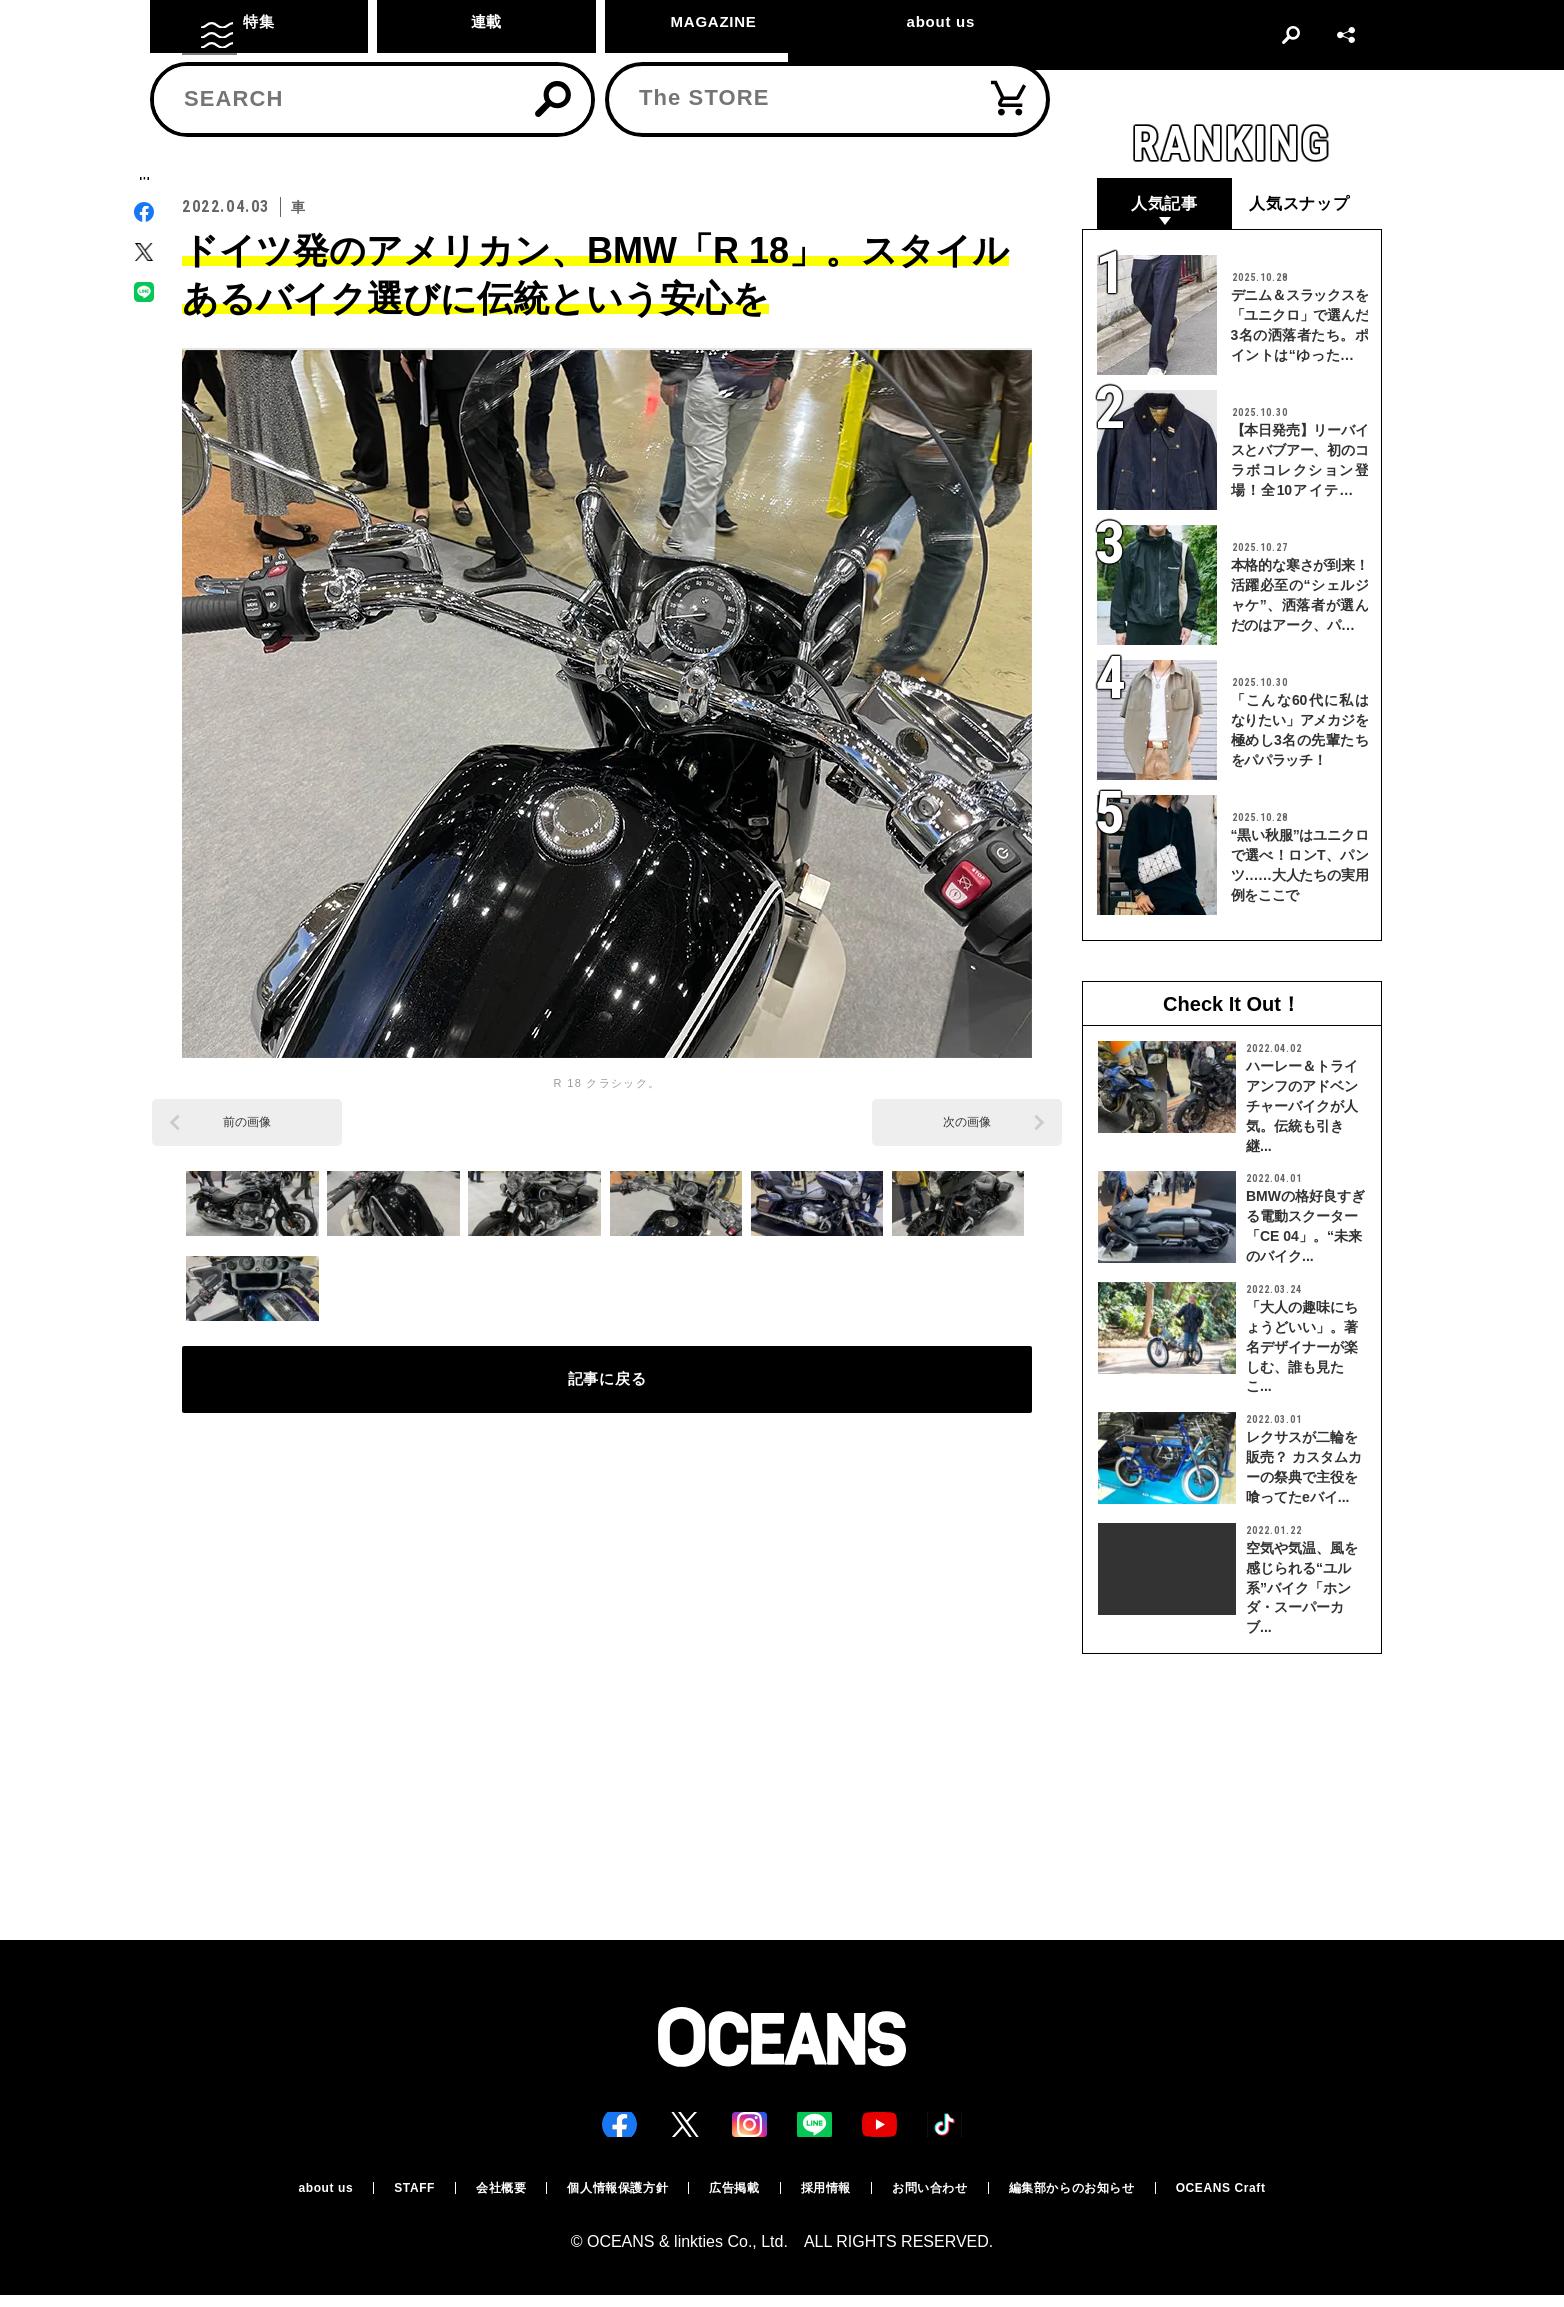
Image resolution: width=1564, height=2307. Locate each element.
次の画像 (967, 1124)
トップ (199, 126)
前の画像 (247, 1124)
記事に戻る (607, 1393)
